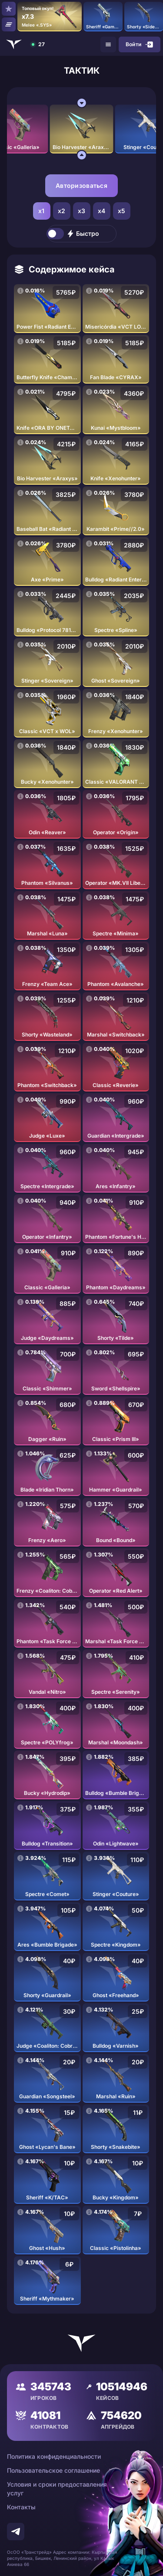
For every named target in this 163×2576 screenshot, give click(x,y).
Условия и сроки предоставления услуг (57, 2489)
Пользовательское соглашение (53, 2470)
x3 (82, 210)
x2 (62, 210)
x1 (41, 210)
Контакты (21, 2507)
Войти (139, 44)
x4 (102, 210)
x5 (122, 210)
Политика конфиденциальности (54, 2456)
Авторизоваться (81, 185)
